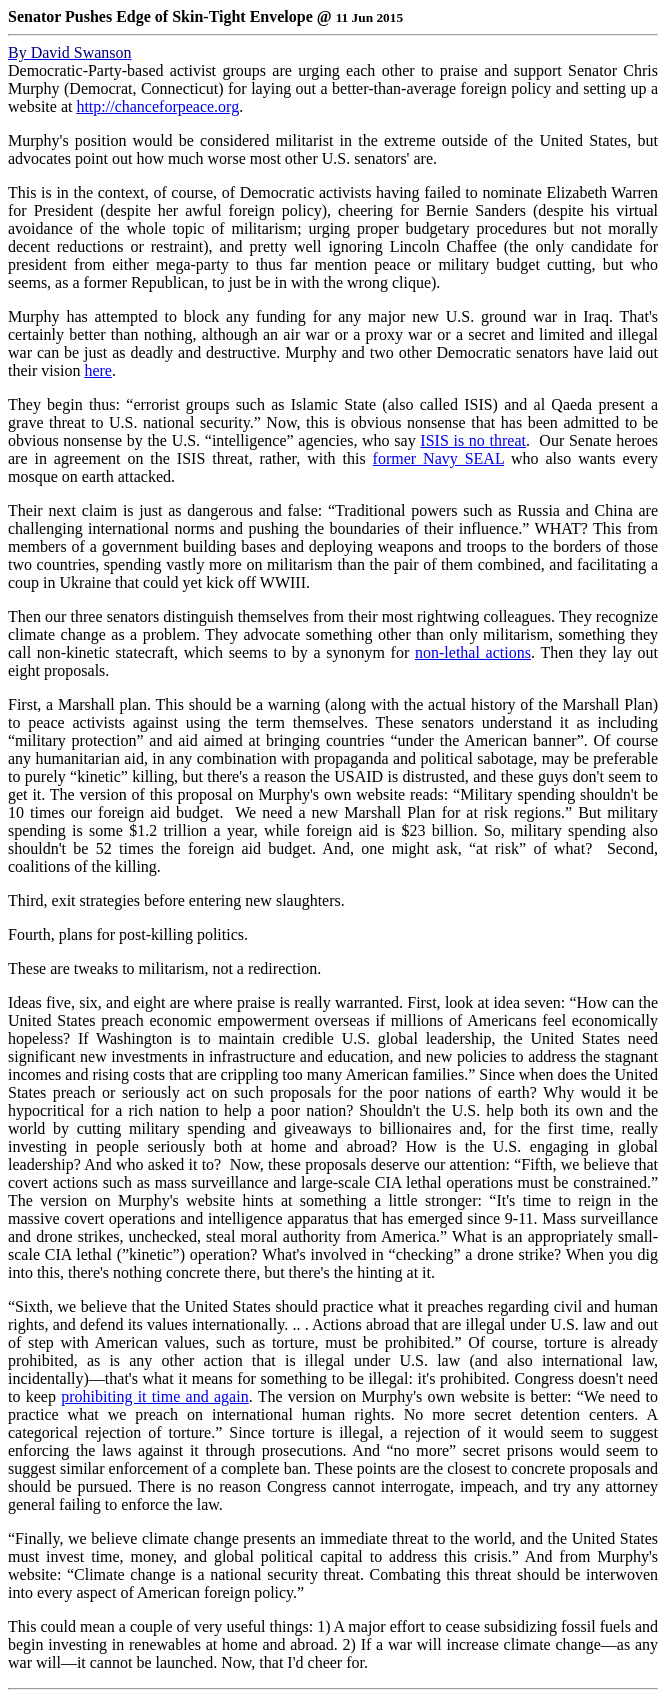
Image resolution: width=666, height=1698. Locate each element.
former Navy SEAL (438, 458)
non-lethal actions (473, 652)
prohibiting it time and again (154, 1396)
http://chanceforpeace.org (157, 106)
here (98, 370)
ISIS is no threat (473, 440)
